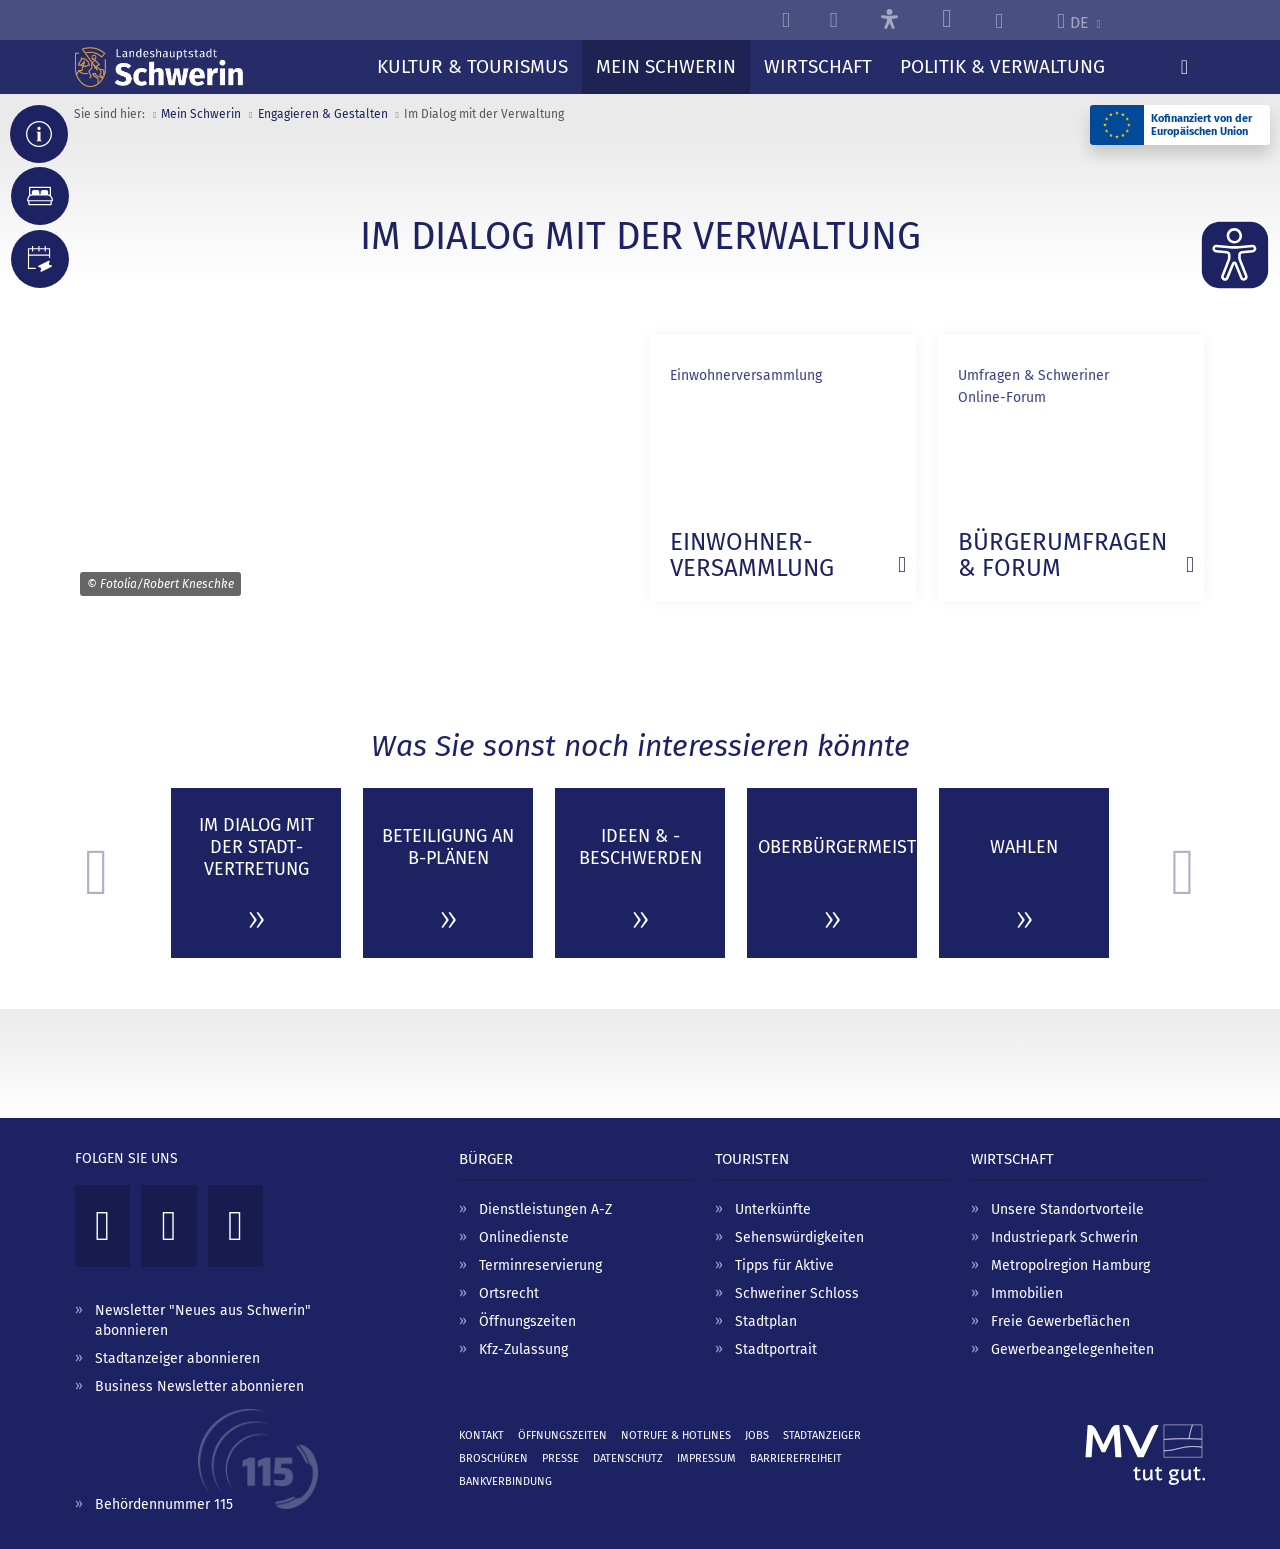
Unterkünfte (773, 1209)
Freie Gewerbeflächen (1060, 1321)
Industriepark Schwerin (1064, 1237)
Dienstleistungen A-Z (545, 1209)
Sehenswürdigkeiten (799, 1237)
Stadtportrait (776, 1349)
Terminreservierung (540, 1265)
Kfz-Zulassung (523, 1349)
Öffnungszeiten (527, 1321)
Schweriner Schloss (797, 1293)
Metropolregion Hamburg (1070, 1265)
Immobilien (1027, 1293)
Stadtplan (766, 1321)
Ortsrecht (509, 1293)
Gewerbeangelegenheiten (1072, 1349)
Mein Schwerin (201, 114)
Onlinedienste (524, 1237)
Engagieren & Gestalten (323, 114)
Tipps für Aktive (784, 1265)
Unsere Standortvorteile (1067, 1209)
